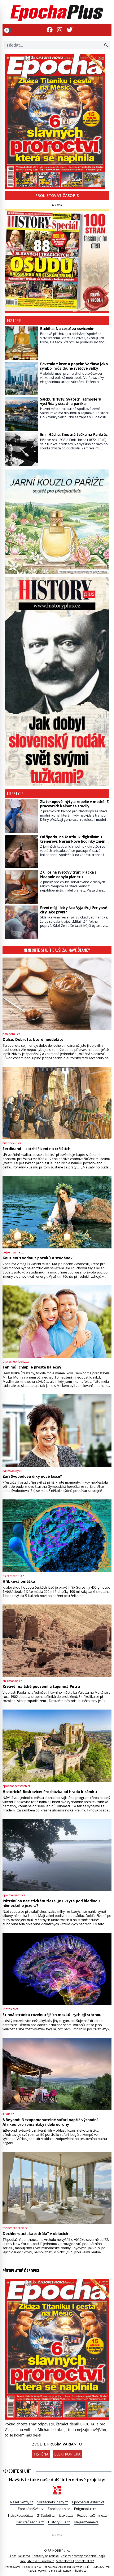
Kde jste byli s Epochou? (37, 2561)
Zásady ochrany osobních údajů (83, 2556)
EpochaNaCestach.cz (88, 2502)
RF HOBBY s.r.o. (59, 2550)
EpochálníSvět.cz (31, 2508)
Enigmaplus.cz (85, 2508)
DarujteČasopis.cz (30, 2522)
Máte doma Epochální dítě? (75, 2561)
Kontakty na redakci (45, 2556)
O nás (13, 2556)
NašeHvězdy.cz (21, 2502)
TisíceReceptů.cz (20, 2515)
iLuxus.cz (66, 2515)
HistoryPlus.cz (59, 2522)
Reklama (24, 2556)
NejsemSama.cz (86, 2522)
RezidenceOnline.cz (92, 2515)
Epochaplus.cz (59, 2508)
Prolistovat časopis (57, 195)
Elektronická (67, 2454)
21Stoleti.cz (46, 2515)
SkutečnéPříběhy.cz (52, 2502)
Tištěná (41, 2454)
